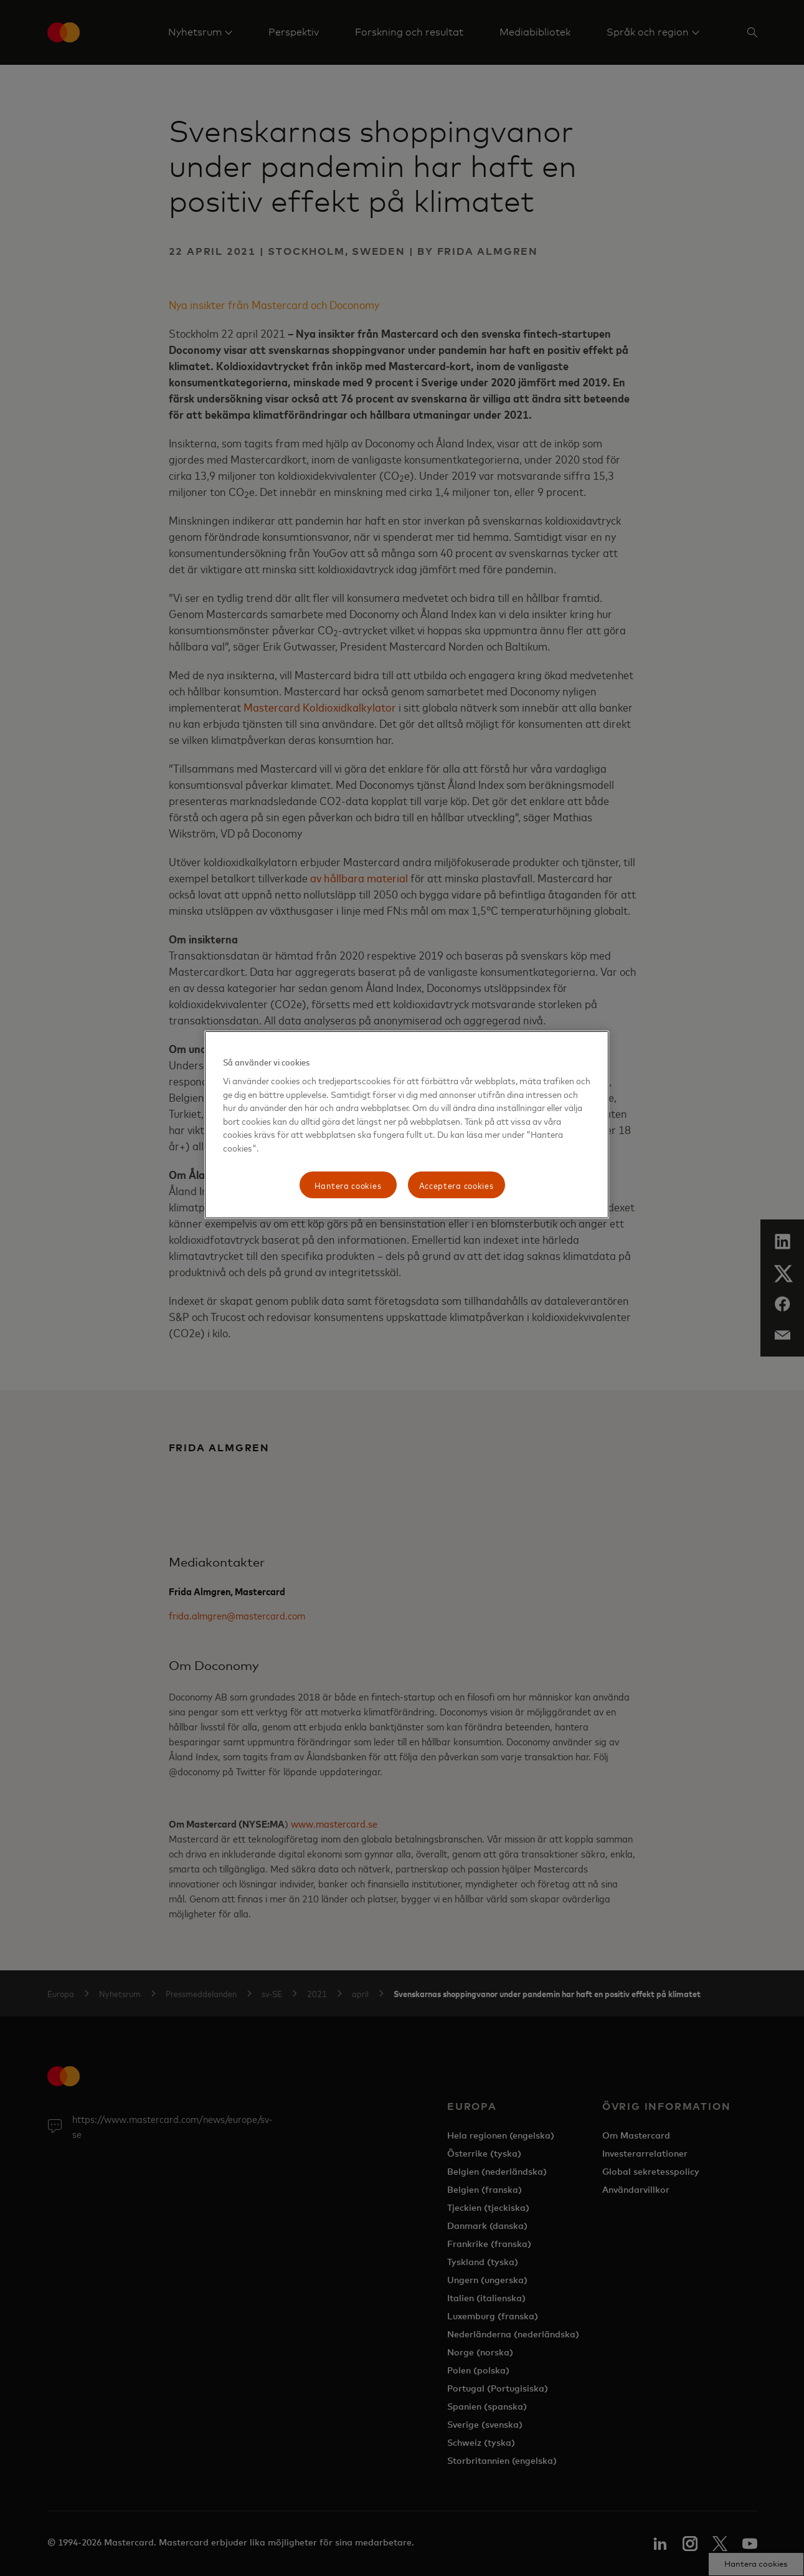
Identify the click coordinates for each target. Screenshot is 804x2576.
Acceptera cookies (456, 1185)
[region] (406, 1125)
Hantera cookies (348, 1185)
